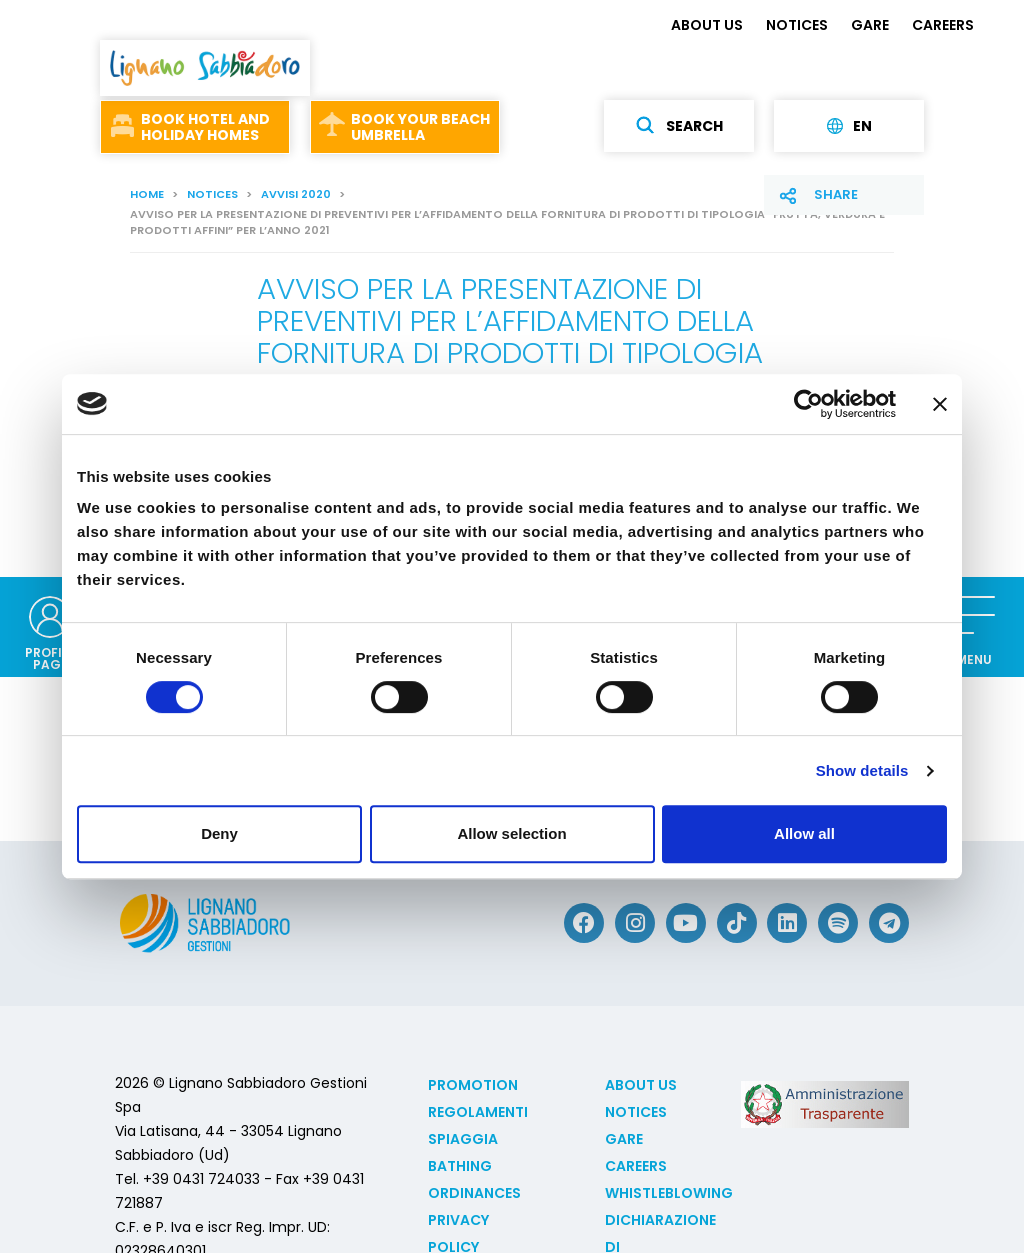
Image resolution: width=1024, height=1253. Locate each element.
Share (836, 194)
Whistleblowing (669, 1193)
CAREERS (943, 25)
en (849, 126)
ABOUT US (707, 25)
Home (147, 194)
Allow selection (511, 833)
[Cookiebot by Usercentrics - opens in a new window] (808, 404)
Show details (862, 770)
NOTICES (797, 25)
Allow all (804, 833)
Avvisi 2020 (296, 194)
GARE (870, 25)
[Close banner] (940, 404)
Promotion (473, 1085)
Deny (219, 833)
